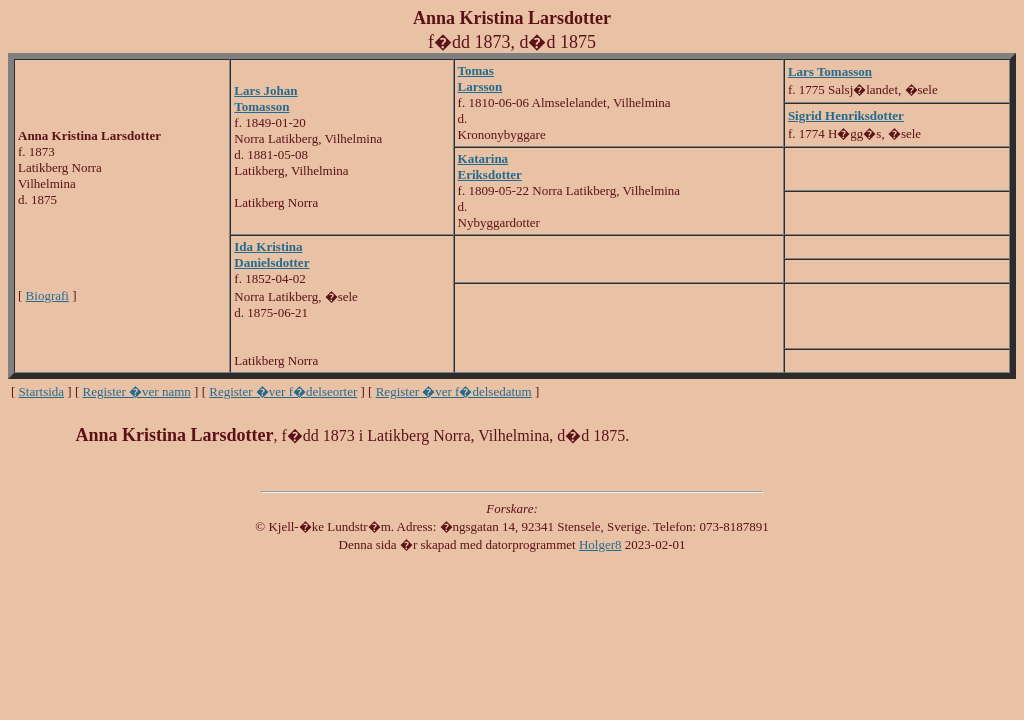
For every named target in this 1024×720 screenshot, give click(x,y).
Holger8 (600, 544)
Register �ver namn (137, 391)
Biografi (47, 295)
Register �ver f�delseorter (283, 391)
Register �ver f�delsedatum (454, 391)
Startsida (42, 391)
